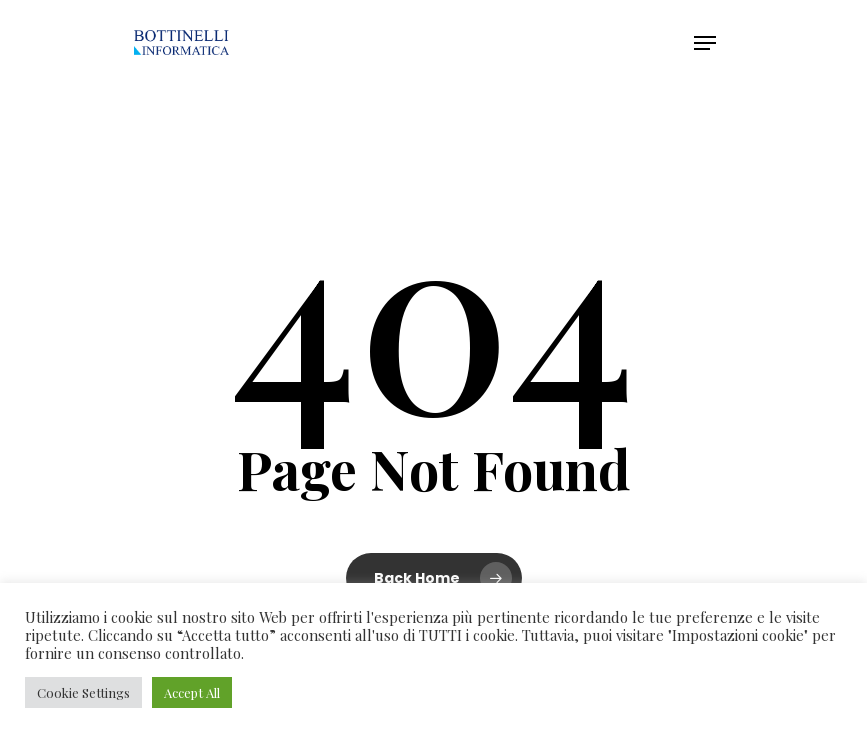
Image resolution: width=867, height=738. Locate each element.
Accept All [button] (192, 692)
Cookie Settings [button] (83, 692)
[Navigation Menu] (705, 43)
